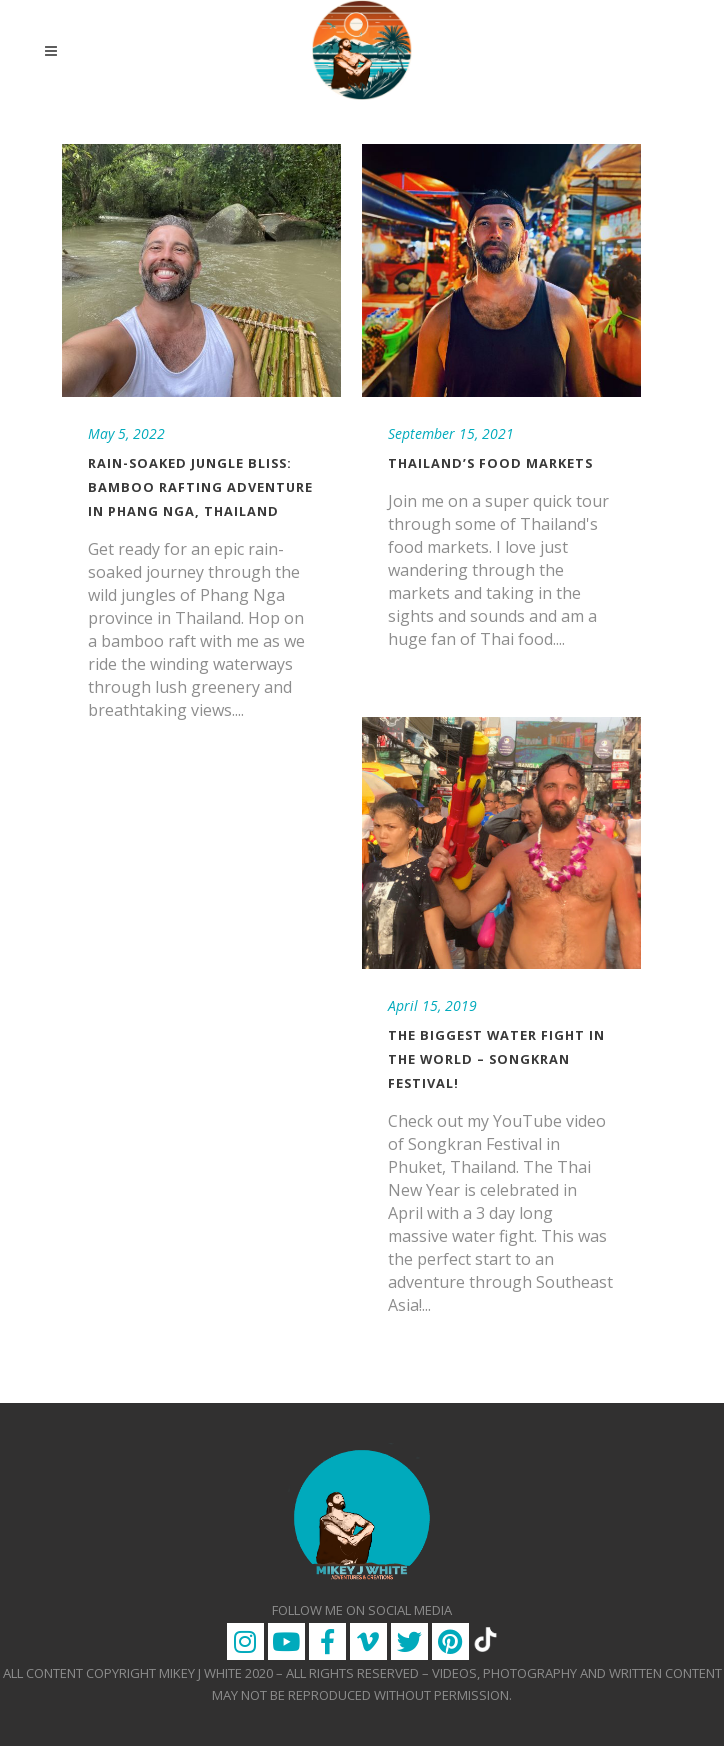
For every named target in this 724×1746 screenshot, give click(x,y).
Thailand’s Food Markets (490, 463)
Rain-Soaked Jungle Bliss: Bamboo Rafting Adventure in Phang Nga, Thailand (200, 487)
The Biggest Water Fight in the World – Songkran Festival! (496, 1059)
